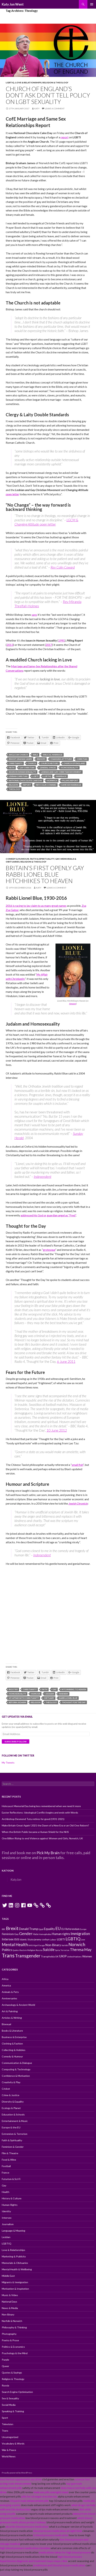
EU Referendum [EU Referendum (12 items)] (70, 1929)
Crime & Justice (10, 2095)
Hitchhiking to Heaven (73, 1689)
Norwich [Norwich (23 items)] (76, 1944)
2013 (10, 644)
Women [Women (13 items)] (87, 1956)
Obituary (49, 1698)
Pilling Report (70, 780)
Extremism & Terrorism (14, 2133)
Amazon (72, 1003)
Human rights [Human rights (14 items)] (61, 1934)
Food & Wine (9, 2159)
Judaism (49, 1694)
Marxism (63, 1694)
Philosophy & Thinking (14, 2327)
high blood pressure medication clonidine (25, 2548)
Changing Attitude (61, 759)
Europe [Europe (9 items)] (83, 1929)
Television (7, 2424)
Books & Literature (12, 2030)
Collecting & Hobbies (13, 2049)
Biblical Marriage (52, 755)
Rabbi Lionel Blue (68, 1698)
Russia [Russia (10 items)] (39, 1950)
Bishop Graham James (20, 759)
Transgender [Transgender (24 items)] (27, 1955)
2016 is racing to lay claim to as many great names (36, 905)
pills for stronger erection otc (39, 2496)
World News (9, 2456)
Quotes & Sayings (12, 2372)
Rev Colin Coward (63, 567)
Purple (5, 2359)
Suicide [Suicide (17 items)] (49, 1949)
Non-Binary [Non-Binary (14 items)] (53, 1945)
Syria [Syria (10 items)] (57, 1950)
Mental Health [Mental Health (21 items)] (15, 1944)
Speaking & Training (13, 2411)
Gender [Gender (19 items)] (25, 1933)
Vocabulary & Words (13, 2443)
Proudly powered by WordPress (17, 2472)
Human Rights (10, 2204)
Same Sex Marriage (71, 785)
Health (5, 2191)
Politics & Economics (13, 2346)
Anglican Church (18, 755)
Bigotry (13, 1689)
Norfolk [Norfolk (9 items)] (64, 1945)
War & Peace (9, 2449)
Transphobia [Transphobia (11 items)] (48, 1956)
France (5, 2172)
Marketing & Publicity (14, 2256)
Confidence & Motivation (16, 2075)
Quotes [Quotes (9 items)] (16, 1950)
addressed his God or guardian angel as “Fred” (48, 1215)
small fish (77, 1464)
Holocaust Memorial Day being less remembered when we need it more (41, 1806)
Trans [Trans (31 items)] (8, 1955)
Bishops (41, 759)
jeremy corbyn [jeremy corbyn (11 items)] (42, 1939)
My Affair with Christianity (24, 1698)
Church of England (74, 763)
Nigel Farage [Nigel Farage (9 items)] (39, 1945)
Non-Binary (8, 2314)
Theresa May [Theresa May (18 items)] (81, 1949)
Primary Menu (91, 4)
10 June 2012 (56, 1430)
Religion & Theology (55, 82)
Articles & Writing (12, 2017)
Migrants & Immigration (15, 2282)
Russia (5, 2385)
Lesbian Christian (18, 776)
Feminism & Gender (13, 2146)
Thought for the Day (74, 1702)
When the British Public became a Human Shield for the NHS (35, 1831)
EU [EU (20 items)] (58, 1928)
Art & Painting (10, 2011)
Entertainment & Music (15, 2120)
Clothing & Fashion (12, 2043)
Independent (42, 1176)
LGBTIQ (10, 82)
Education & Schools (13, 2114)
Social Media (9, 2404)
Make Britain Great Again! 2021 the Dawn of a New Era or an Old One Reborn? (45, 1825)
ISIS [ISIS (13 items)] (16, 1939)
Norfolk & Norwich (12, 2320)
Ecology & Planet (11, 2108)
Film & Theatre (10, 2153)
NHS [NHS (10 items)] (30, 1945)
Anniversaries (9, 1998)
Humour (35, 1694)
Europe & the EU (11, 2127)
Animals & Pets (10, 1991)
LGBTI (35, 776)
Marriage (61, 776)
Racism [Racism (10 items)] (23, 1950)
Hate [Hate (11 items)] (35, 1934)
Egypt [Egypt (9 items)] (41, 1929)
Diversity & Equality (13, 2101)
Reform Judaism (17, 1702)
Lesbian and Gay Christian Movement (61, 772)
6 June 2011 (66, 1361)
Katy (37, 108)
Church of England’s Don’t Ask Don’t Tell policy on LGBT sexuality (48, 95)
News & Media (10, 2308)
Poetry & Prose (10, 2340)
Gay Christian (27, 767)
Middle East (8, 2275)
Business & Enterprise (14, 2037)
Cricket (6, 2088)
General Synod (48, 767)
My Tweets (8, 1762)
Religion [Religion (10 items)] (31, 1950)
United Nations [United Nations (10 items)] (74, 1956)
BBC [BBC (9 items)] (4, 1929)
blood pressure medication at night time (57, 2530)
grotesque (49, 1249)
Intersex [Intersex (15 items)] (8, 1939)
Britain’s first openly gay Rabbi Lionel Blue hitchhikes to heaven (45, 874)
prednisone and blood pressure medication (59, 2565)
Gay (57, 858)
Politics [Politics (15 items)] (7, 1950)
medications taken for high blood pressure (64, 2552)
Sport (5, 2417)
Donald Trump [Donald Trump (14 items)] (28, 1929)
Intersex (6, 2217)
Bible (35, 755)
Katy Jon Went (13, 4)
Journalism (8, 2224)
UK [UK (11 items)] (57, 1956)
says (34, 614)
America (6, 1985)
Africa (5, 1979)
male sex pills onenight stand (51, 2492)
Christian (82, 759)
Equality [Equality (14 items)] (49, 1929)
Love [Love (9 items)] (83, 1939)
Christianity (16, 763)
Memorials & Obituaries (15, 2262)
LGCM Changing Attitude (46, 522)
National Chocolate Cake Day (25, 780)
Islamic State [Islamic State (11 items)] (27, 1939)
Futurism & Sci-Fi (11, 2179)
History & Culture (11, 2198)
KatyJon (8, 1870)
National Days (9, 2301)
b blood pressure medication (50, 2535)
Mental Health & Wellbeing (17, 2269)
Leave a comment (55, 108)
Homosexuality (69, 767)
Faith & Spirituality (42, 858)
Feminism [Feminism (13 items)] (8, 1934)
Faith (11, 767)
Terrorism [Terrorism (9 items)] (64, 1950)
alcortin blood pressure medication (27, 2526)
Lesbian (6, 2237)
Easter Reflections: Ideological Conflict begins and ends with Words (40, 1812)
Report (27, 785)
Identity (6, 2211)
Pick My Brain (48, 1852)
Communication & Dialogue (17, 2062)
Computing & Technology (16, 2069)
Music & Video (10, 2295)
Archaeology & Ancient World (18, 2004)
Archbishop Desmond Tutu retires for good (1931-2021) (33, 1818)
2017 (49, 644)
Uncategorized (10, 2437)
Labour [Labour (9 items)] (53, 1939)
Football (6, 2166)
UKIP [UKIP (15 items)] (63, 1956)
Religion (13, 785)
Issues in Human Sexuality (22, 772)
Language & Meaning (13, 2230)
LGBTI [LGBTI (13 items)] (61, 1939)
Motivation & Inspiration (15, 2288)
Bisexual (6, 2024)
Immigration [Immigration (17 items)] (80, 1933)
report (64, 137)
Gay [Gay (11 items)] (16, 1934)
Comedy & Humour (17, 858)
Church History (49, 763)
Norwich (52, 780)
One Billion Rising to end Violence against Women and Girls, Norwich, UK (42, 1838)
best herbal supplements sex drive (20, 2479)
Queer (5, 2366)
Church (32, 763)
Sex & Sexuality (10, 2398)
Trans (5, 2430)
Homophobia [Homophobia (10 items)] (45, 1934)
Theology (14, 789)
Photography (9, 2333)
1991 (61, 640)
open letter (12, 494)
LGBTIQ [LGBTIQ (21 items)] (73, 1938)
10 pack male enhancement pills (29, 2500)
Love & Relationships (28, 82)
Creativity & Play (11, 2082)
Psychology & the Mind (15, 2353)
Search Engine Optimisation (17, 2391)
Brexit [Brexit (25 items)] (12, 1928)
